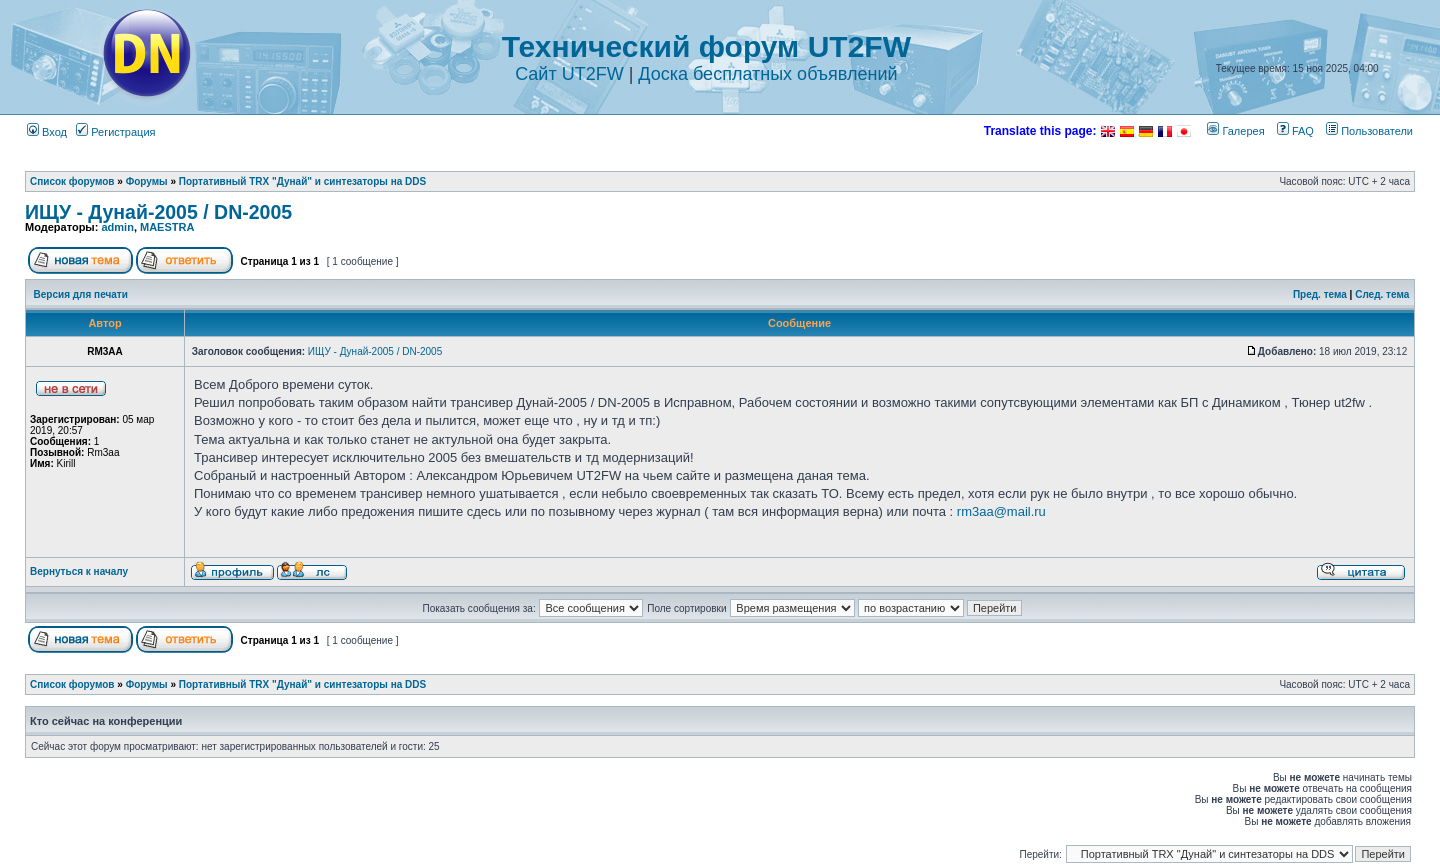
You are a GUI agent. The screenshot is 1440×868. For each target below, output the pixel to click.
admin (117, 227)
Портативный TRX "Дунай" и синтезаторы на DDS (302, 181)
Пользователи (1369, 131)
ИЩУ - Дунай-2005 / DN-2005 (158, 212)
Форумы (147, 181)
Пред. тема (1320, 294)
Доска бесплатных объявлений (767, 74)
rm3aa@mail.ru (1001, 511)
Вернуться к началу (79, 571)
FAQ (1295, 131)
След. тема (1382, 294)
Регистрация (115, 132)
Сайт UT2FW (569, 74)
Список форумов (72, 181)
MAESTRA (167, 227)
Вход (47, 132)
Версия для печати (81, 294)
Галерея (1235, 131)
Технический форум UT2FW (706, 46)
